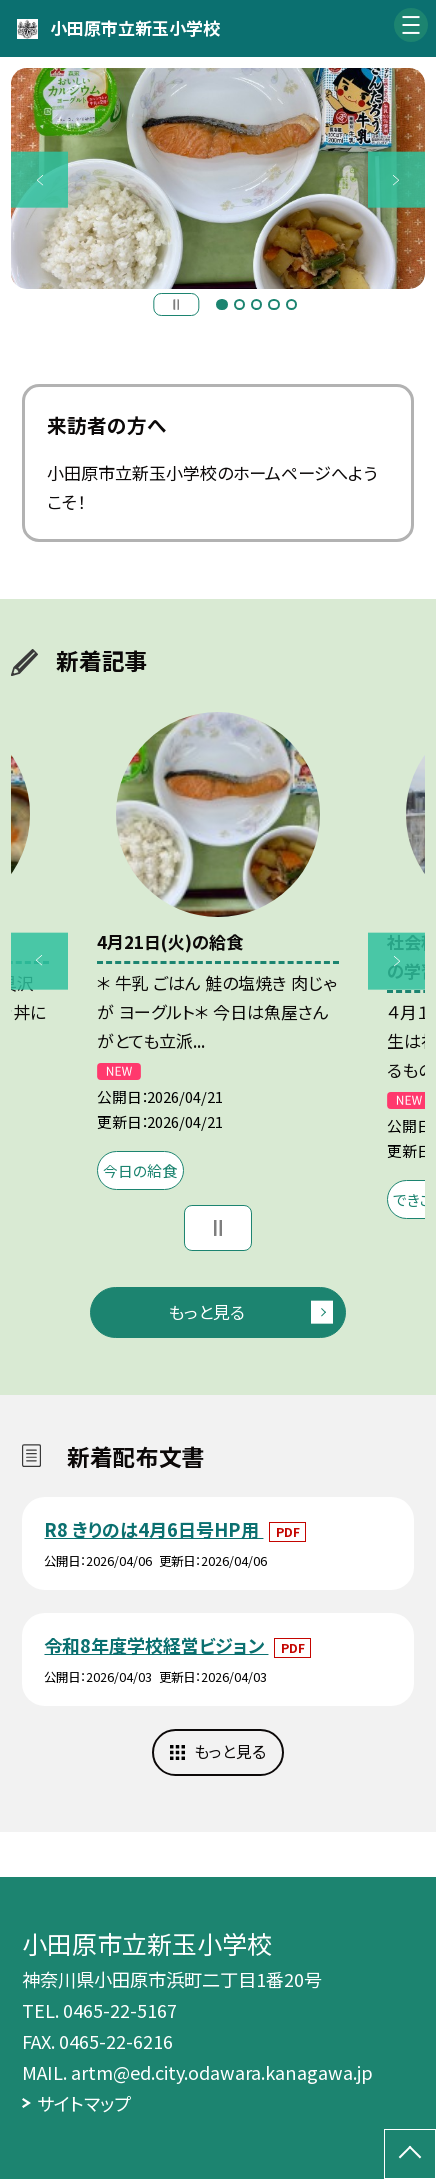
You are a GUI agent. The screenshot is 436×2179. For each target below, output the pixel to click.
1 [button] (221, 304)
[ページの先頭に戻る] (410, 2154)
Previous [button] (39, 179)
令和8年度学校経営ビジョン (156, 1645)
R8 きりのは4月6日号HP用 (153, 1529)
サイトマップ (84, 2103)
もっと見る (206, 1311)
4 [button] (273, 304)
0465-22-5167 (120, 2010)
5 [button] (291, 304)
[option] (218, 178)
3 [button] (256, 304)
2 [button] (239, 304)
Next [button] (396, 179)
